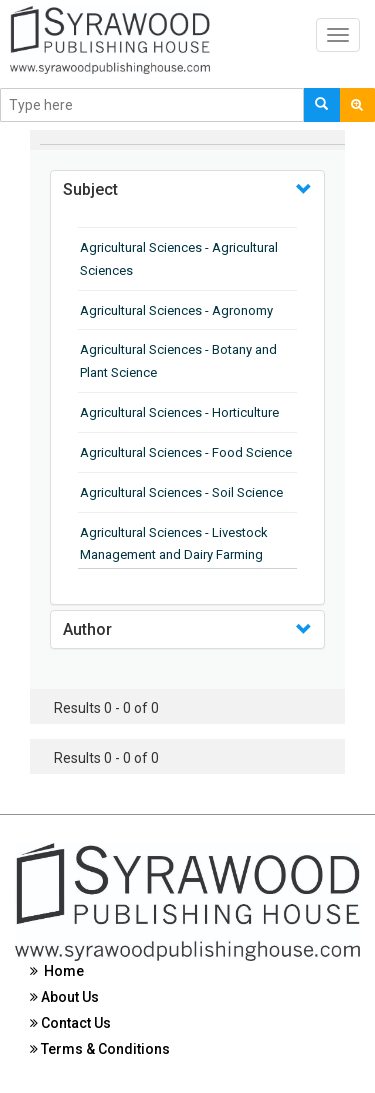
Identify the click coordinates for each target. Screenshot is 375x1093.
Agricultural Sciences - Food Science (186, 452)
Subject (90, 189)
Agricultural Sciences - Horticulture (179, 412)
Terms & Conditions (100, 1049)
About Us (64, 997)
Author (87, 629)
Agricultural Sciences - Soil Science (181, 492)
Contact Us (70, 1023)
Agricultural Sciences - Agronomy (176, 310)
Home (57, 971)
